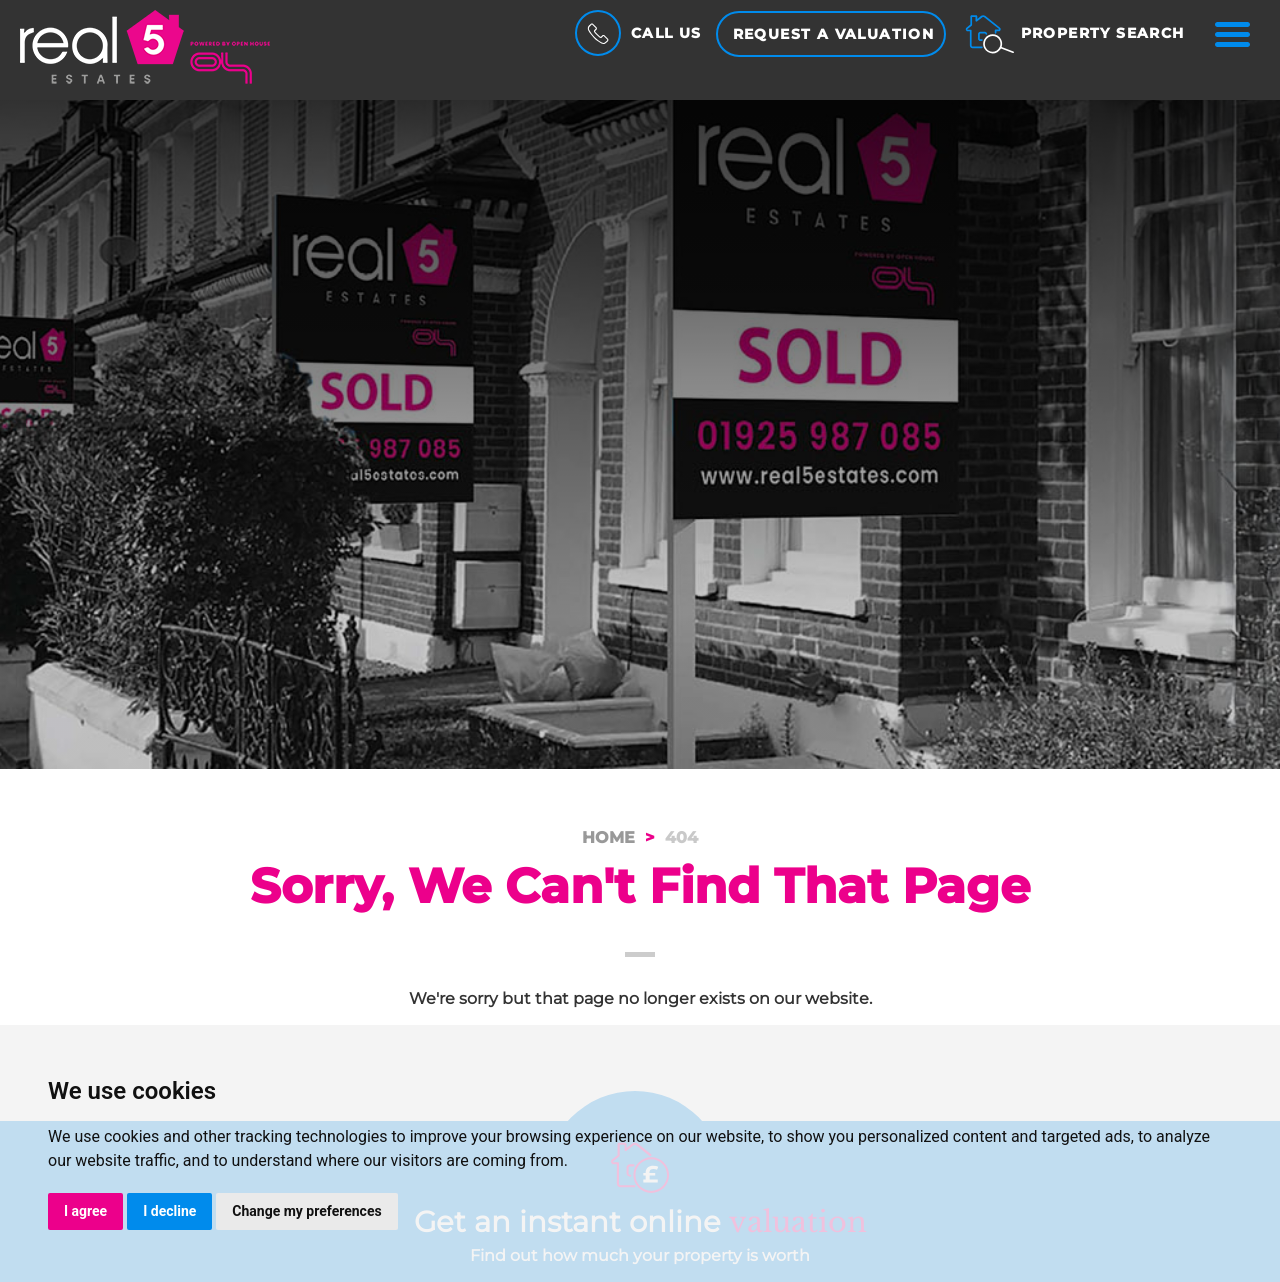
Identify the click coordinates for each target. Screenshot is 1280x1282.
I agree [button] (85, 1211)
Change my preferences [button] (306, 1211)
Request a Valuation (834, 34)
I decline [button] (169, 1211)
